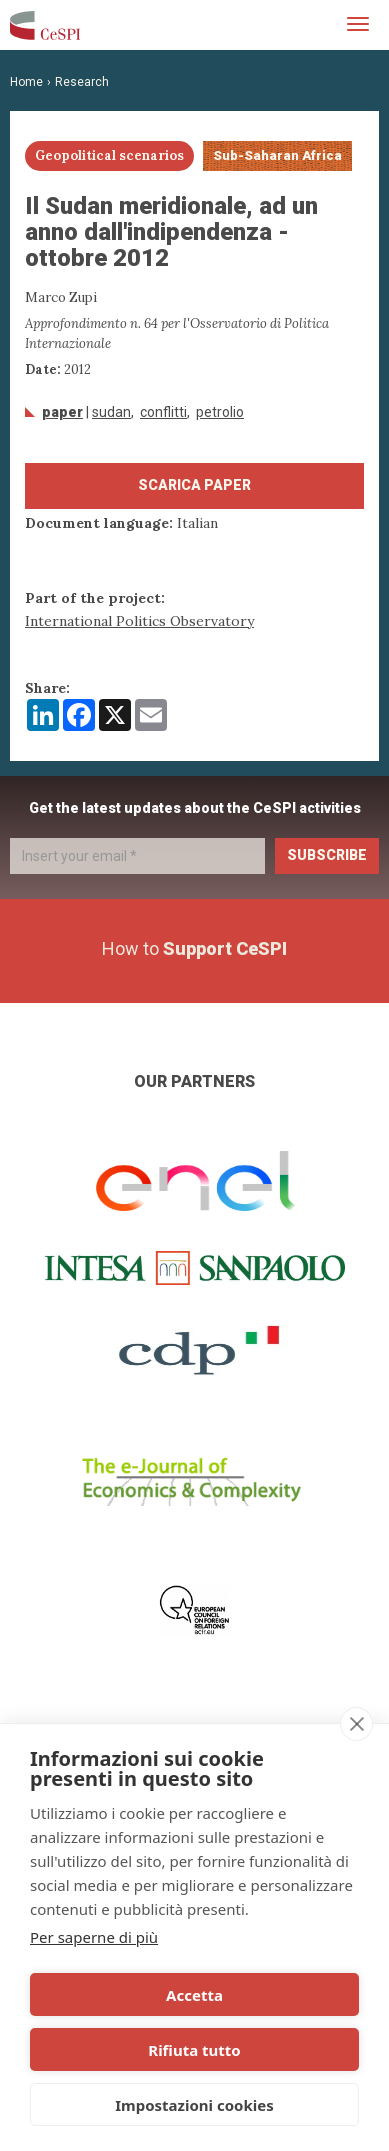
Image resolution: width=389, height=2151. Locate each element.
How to (194, 948)
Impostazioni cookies (194, 2105)
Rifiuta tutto (194, 2050)
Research (82, 82)
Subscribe (327, 855)
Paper (62, 412)
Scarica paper (194, 485)
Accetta (194, 1995)
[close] (356, 1724)
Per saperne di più (94, 1937)
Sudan (111, 412)
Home (26, 82)
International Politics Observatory (139, 621)
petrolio (220, 412)
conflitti (163, 412)
